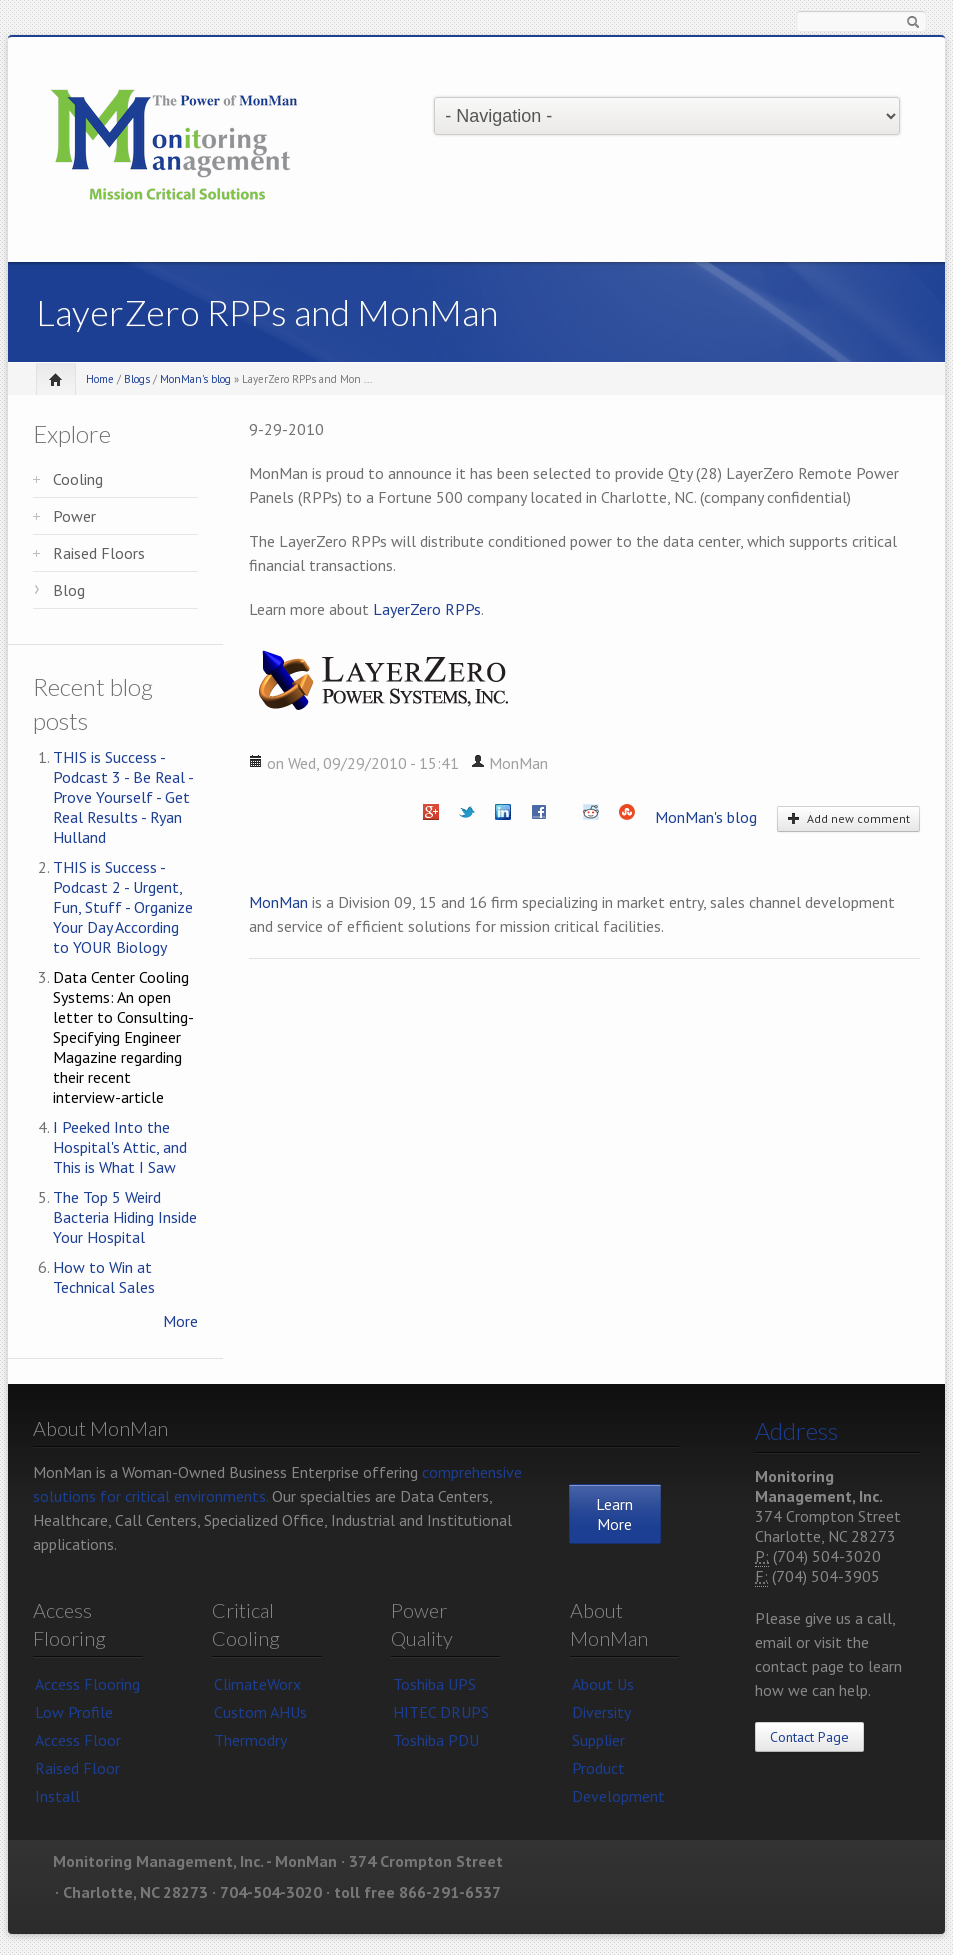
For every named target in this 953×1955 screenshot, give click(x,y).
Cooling (78, 479)
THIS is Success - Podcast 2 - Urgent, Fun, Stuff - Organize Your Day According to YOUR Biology (123, 907)
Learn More (614, 1514)
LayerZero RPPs (427, 609)
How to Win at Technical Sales (104, 1277)
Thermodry (250, 1740)
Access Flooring (87, 1684)
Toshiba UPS (434, 1684)
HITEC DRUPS (441, 1712)
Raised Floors (99, 553)
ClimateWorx (257, 1684)
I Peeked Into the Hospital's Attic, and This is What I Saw (120, 1147)
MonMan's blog (195, 379)
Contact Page (809, 1737)
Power (74, 516)
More (180, 1321)
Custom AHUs (260, 1712)
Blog (69, 590)
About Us (603, 1684)
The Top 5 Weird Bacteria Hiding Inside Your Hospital (125, 1217)
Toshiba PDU (436, 1740)
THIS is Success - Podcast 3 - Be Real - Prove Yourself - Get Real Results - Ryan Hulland (123, 797)
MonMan (278, 902)
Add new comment (848, 818)
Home (100, 379)
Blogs (137, 379)
